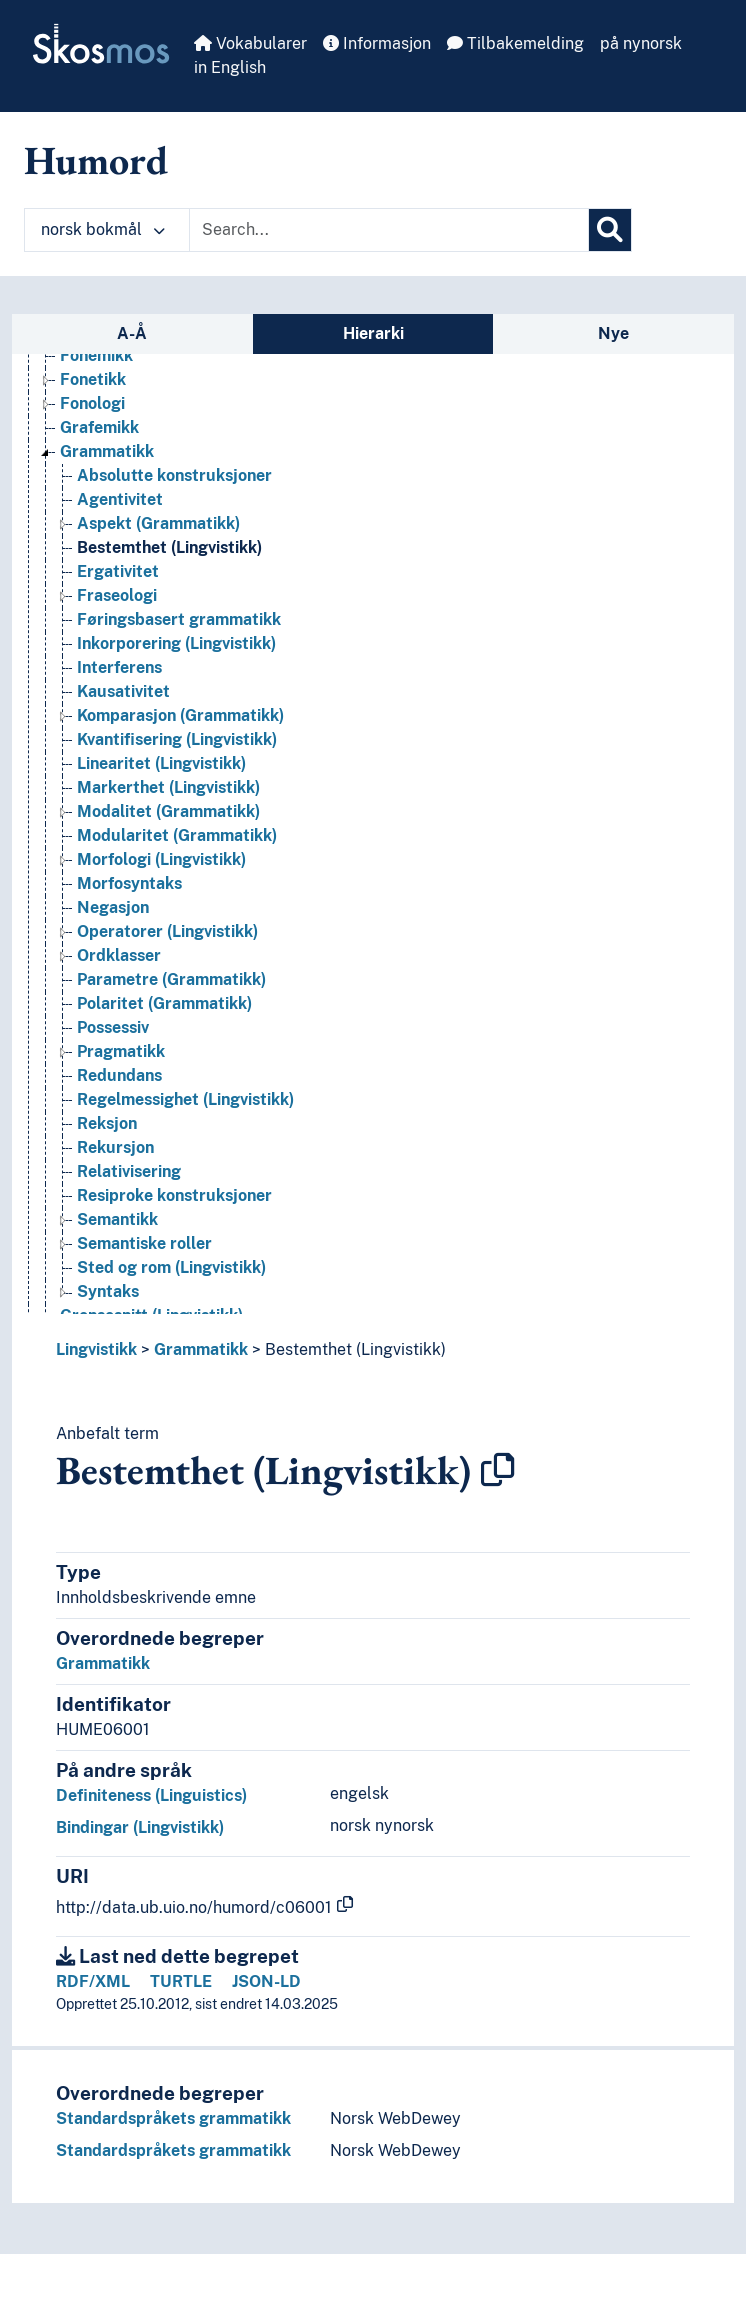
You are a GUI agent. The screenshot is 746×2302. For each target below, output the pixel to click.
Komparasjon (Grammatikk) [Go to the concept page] (180, 715)
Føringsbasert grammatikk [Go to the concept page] (179, 619)
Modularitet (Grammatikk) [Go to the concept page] (177, 835)
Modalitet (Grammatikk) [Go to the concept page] (168, 811)
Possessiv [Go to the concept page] (113, 1027)
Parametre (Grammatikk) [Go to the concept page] (171, 979)
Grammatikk (201, 1349)
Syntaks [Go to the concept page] (108, 1291)
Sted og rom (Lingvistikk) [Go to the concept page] (171, 1267)
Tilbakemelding (515, 43)
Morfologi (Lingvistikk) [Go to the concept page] (161, 859)
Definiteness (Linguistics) (151, 1795)
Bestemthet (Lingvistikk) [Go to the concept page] (169, 547)
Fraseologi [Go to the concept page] (117, 595)
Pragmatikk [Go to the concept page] (121, 1051)
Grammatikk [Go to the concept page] (107, 451)
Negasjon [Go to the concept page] (113, 907)
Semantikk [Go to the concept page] (117, 1219)
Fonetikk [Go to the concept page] (93, 379)
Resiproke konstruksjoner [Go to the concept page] (174, 1195)
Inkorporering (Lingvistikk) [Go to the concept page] (176, 643)
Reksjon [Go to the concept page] (107, 1123)
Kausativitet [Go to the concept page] (123, 691)
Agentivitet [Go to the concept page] (120, 499)
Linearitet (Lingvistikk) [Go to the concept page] (161, 763)
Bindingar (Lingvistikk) (140, 1827)
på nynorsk (641, 43)
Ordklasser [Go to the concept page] (119, 955)
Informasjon (377, 43)
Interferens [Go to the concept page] (119, 667)
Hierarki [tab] (373, 333)
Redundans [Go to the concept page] (119, 1075)
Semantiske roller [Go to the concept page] (144, 1243)
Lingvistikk (96, 1349)
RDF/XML (93, 1981)
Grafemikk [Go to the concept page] (99, 427)
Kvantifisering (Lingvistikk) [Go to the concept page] (177, 739)
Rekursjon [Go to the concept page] (115, 1147)
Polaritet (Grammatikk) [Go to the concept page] (164, 1003)
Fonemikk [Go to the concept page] (96, 355)
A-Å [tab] (132, 333)
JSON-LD (266, 1981)
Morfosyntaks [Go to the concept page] (129, 883)
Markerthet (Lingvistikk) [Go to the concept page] (168, 787)
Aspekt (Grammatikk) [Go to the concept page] (158, 523)
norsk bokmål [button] (103, 229)
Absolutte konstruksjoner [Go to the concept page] (174, 475)
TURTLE (181, 1981)
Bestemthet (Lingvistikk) (355, 1349)
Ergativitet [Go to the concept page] (118, 571)
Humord (96, 160)
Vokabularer (250, 43)
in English (230, 67)
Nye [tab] (613, 333)
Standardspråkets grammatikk (173, 2118)
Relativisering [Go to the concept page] (129, 1171)
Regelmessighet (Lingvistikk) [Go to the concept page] (185, 1099)
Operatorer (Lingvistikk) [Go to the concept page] (167, 931)
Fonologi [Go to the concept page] (92, 403)
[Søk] (610, 230)
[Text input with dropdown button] (389, 230)
